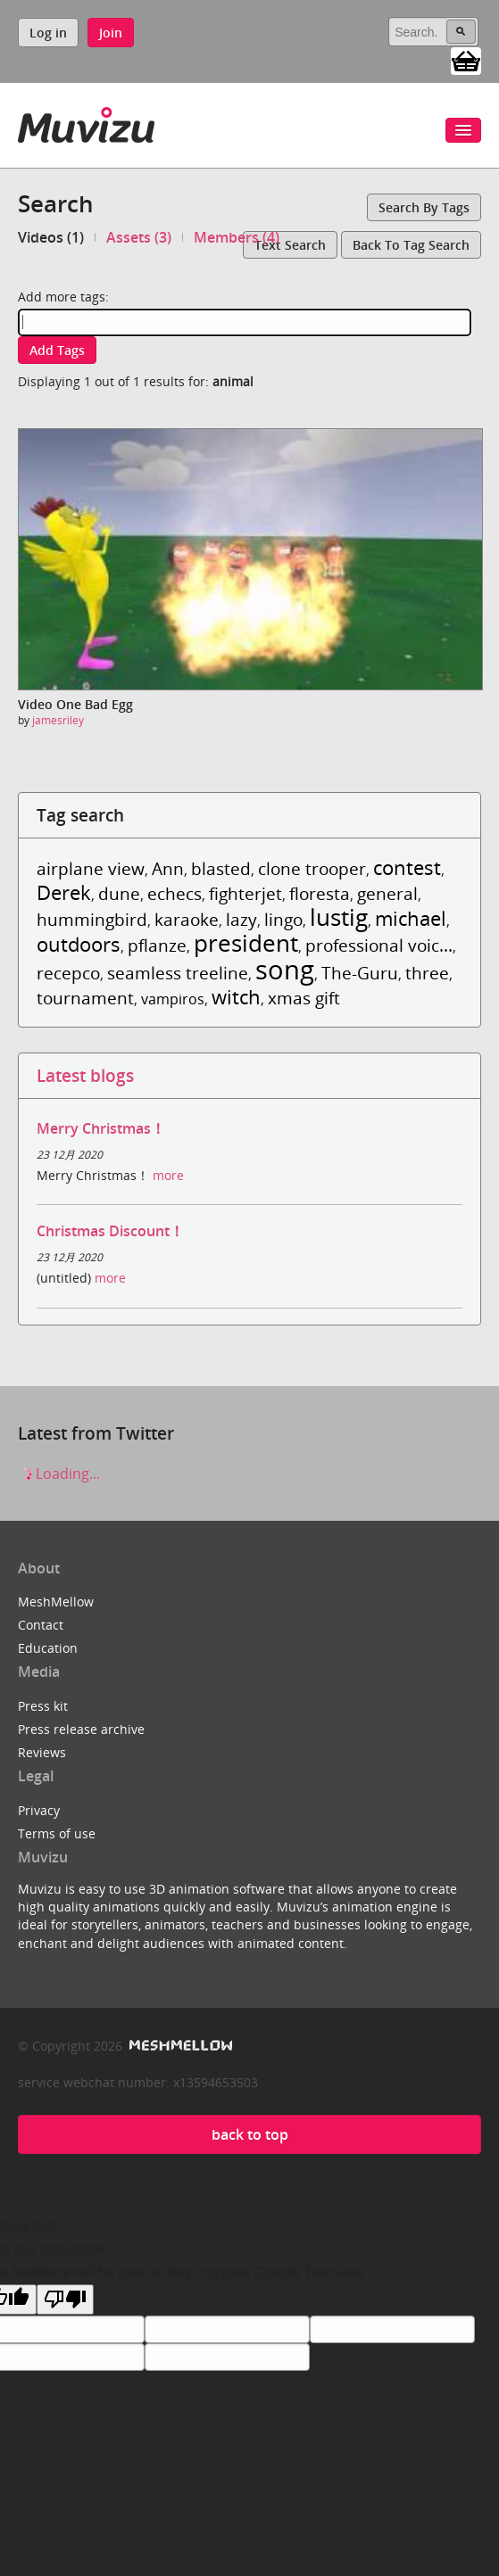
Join (110, 32)
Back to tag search (411, 244)
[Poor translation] (65, 2299)
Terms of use (57, 1833)
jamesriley (58, 720)
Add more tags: (63, 296)
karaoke (186, 919)
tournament (85, 998)
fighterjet (245, 893)
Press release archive (81, 1729)
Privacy (39, 1810)
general (387, 893)
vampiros (172, 999)
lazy (241, 919)
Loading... (59, 1473)
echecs (174, 893)
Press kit (43, 1705)
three (427, 973)
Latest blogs (85, 1075)
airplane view (91, 868)
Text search (290, 244)
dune (119, 893)
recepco (68, 973)
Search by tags (424, 207)
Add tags (57, 350)
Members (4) (236, 237)
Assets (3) (138, 237)
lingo (283, 919)
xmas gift (304, 998)
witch (236, 997)
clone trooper (312, 868)
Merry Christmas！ (101, 1128)
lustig (339, 917)
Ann (168, 868)
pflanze (157, 945)
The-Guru (359, 973)
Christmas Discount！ (110, 1231)
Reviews (42, 1752)
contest (407, 867)
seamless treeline (177, 973)
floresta (319, 893)
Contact (40, 1624)
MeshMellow (56, 1601)
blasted (221, 868)
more (168, 1175)
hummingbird (92, 919)
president (246, 943)
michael (410, 918)
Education (48, 1647)
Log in (48, 32)
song (284, 969)
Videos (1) (51, 237)
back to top (250, 2134)
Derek (64, 892)
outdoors (79, 944)
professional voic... (379, 945)
